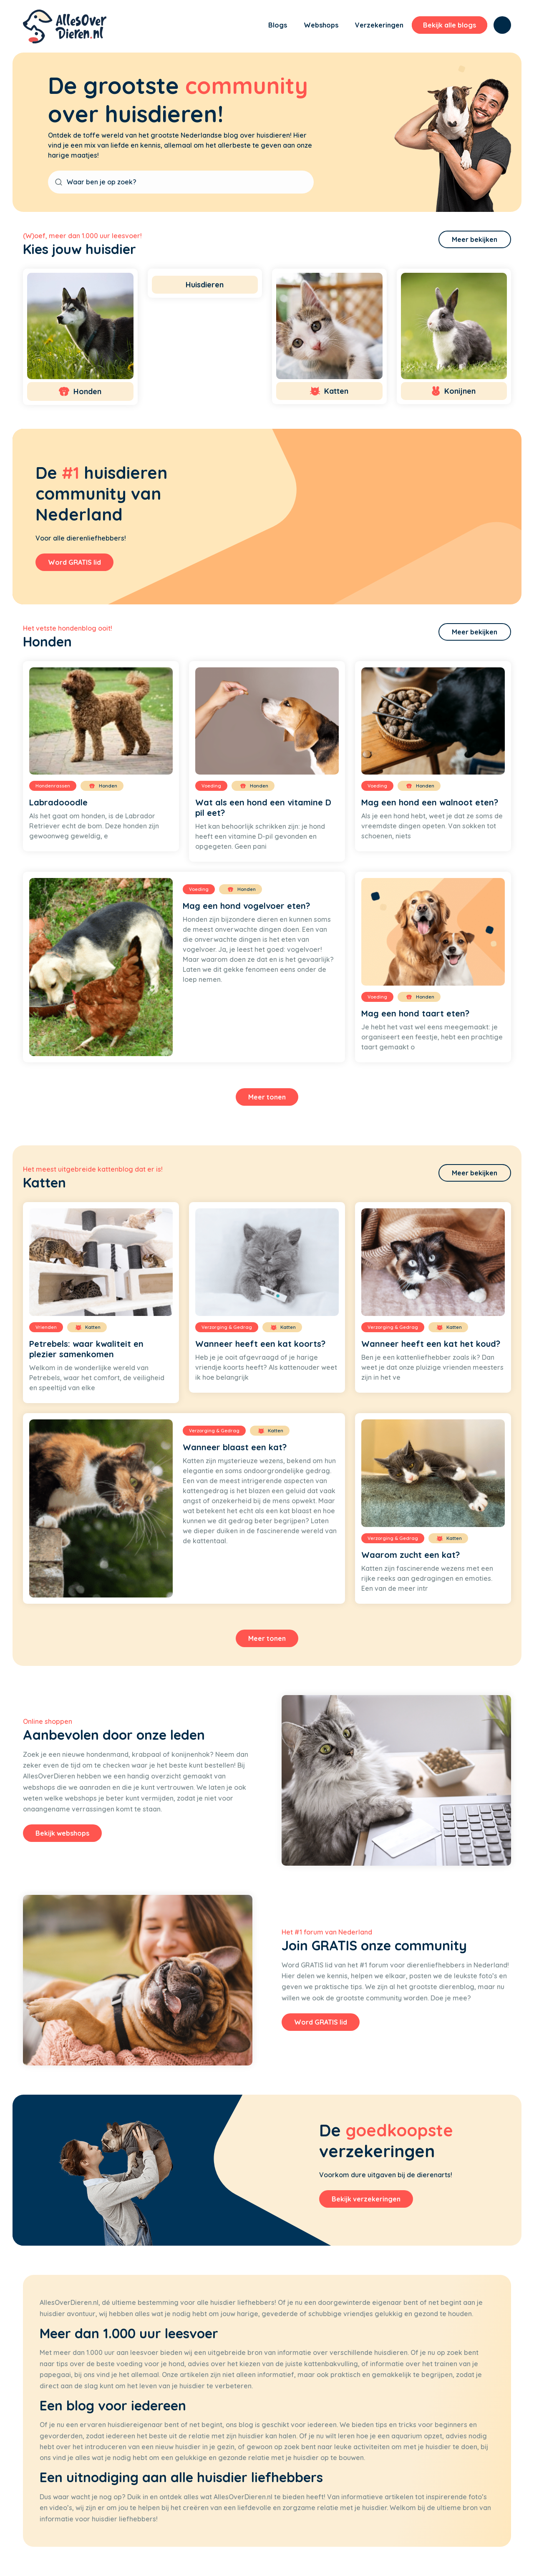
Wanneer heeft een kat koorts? (260, 1343)
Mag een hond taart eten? (415, 1013)
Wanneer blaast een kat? (235, 1447)
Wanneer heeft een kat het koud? (430, 1343)
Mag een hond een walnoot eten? (429, 802)
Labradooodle (58, 802)
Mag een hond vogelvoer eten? (246, 906)
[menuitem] (246, 26)
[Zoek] (502, 25)
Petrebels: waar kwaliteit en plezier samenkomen (86, 1348)
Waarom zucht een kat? (410, 1555)
